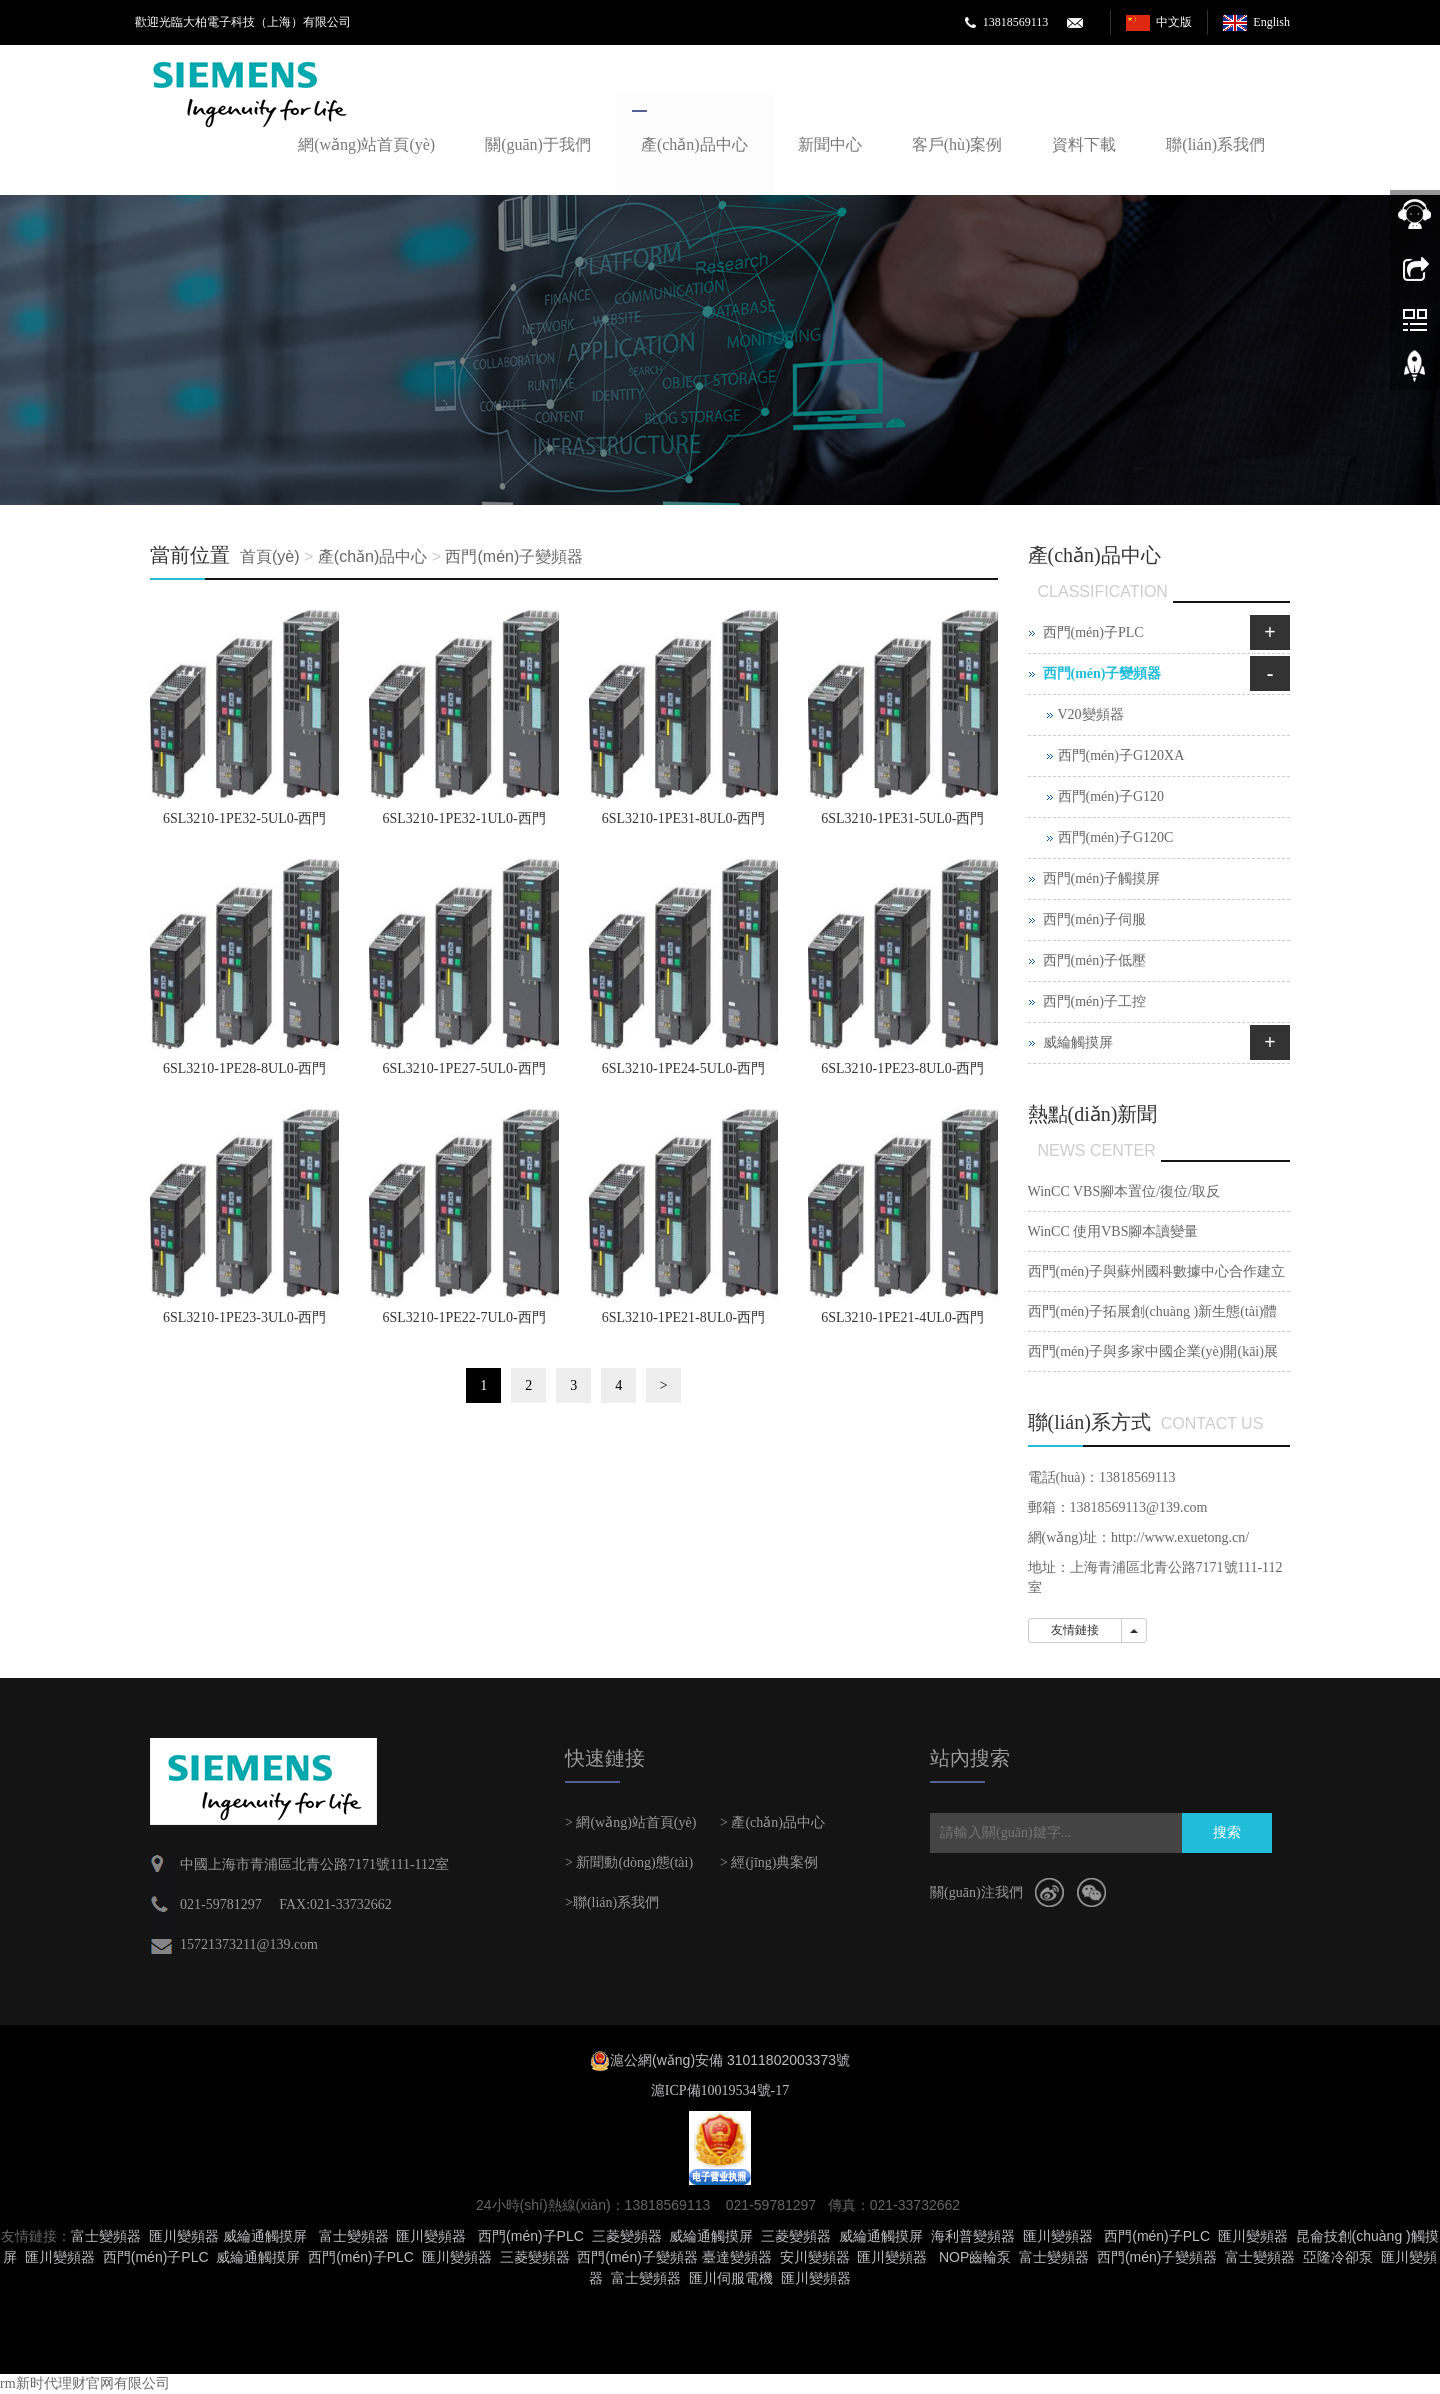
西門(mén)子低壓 (1094, 960)
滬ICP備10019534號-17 (720, 2090)
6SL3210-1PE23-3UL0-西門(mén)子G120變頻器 (244, 1324)
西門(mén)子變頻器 (514, 556)
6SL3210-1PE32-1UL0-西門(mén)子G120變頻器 (463, 825)
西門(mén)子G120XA (1121, 755)
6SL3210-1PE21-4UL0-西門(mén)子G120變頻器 (902, 1324)
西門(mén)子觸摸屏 (1101, 878)
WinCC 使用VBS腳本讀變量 (1113, 1231)
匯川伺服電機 (731, 2278)
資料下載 (1084, 144)
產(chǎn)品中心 (694, 144)
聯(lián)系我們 (1215, 144)
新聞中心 (830, 144)
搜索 (1227, 1832)
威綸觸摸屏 (1078, 1042)
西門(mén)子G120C (1116, 837)
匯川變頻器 (184, 2236)
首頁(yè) (270, 556)
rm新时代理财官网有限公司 (85, 2383)
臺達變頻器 (737, 2257)
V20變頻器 (1091, 714)
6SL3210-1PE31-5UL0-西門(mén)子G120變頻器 (902, 825)
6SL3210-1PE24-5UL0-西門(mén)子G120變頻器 (683, 1075)
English (1271, 22)
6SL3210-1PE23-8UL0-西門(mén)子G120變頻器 (902, 1075)
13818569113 (1016, 22)
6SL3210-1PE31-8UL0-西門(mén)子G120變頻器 (683, 825)
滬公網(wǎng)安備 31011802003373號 (730, 2060)
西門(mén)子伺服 (1094, 919)
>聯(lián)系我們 (612, 1902)
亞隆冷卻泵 (1338, 2257)
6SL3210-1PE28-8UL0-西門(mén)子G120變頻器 (244, 1075)
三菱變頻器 (627, 2236)
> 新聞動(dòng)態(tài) (629, 1862)
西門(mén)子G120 (1111, 796)
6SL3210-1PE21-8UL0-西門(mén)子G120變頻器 (683, 1324)
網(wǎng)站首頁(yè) (366, 144)
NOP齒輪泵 (975, 2257)
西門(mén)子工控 (1094, 1001)
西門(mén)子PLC (1093, 632)
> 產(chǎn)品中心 (772, 1822)
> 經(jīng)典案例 (769, 1862)
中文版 (1174, 22)
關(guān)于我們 (538, 144)
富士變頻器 (106, 2236)
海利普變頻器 (973, 2236)
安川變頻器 (815, 2257)
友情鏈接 (1075, 1630)
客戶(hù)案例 (957, 144)
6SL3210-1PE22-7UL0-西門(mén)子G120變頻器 (463, 1324)
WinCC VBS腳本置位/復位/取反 (1124, 1191)
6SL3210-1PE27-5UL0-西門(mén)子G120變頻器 (463, 1075)
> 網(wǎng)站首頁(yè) (630, 1822)
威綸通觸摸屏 (265, 2236)
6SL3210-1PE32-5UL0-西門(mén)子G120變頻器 (244, 825)
